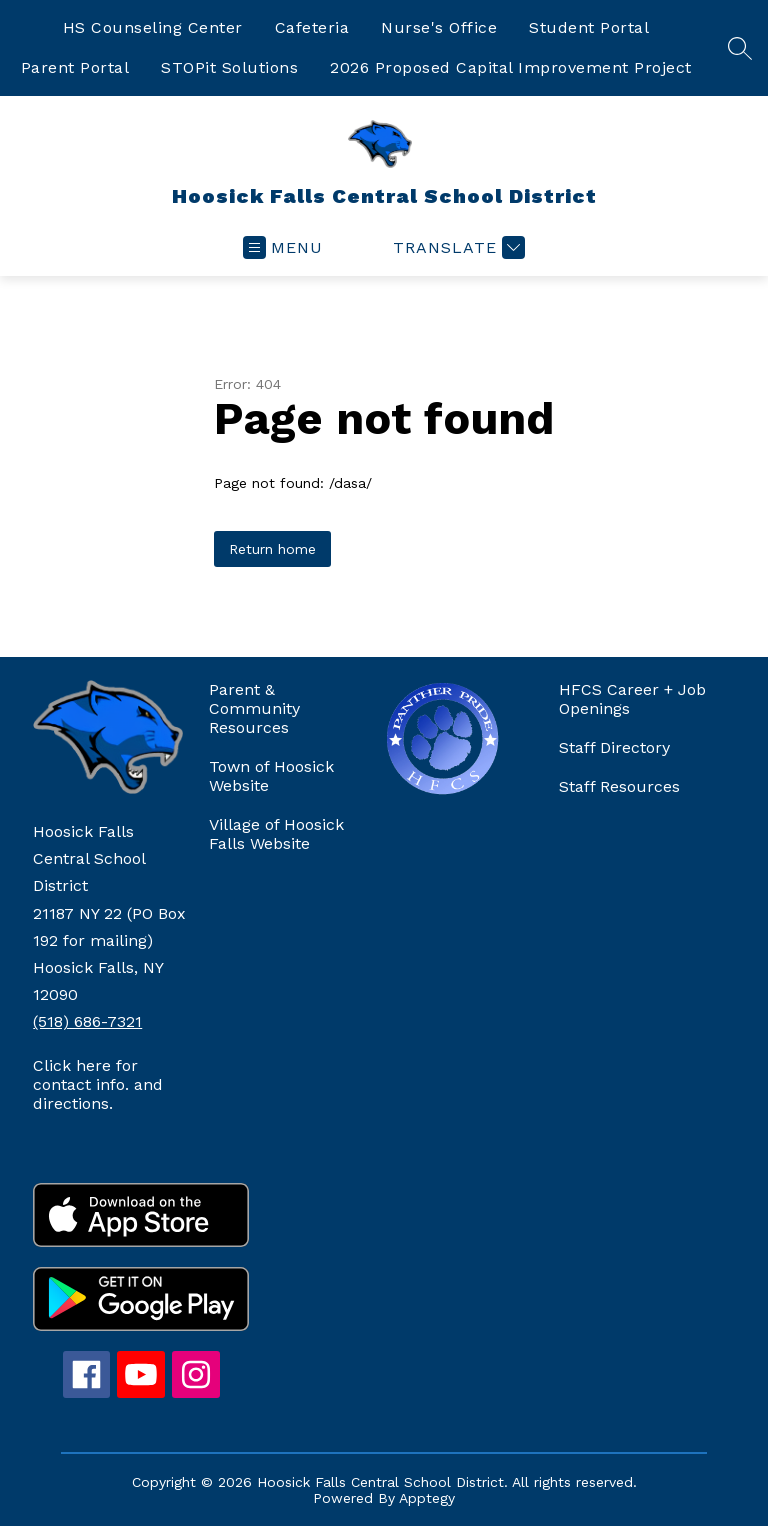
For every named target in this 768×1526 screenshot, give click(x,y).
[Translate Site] (456, 247)
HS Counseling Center (153, 27)
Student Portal (589, 27)
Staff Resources (619, 786)
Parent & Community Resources (254, 708)
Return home (272, 549)
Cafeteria (312, 27)
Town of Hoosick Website (271, 776)
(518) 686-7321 (87, 1021)
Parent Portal (75, 67)
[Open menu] (283, 247)
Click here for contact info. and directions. (98, 1084)
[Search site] (740, 48)
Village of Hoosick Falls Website (276, 834)
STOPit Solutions (229, 67)
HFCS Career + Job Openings (632, 699)
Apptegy (427, 1498)
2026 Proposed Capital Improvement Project (511, 67)
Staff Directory (614, 747)
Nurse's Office (439, 27)
